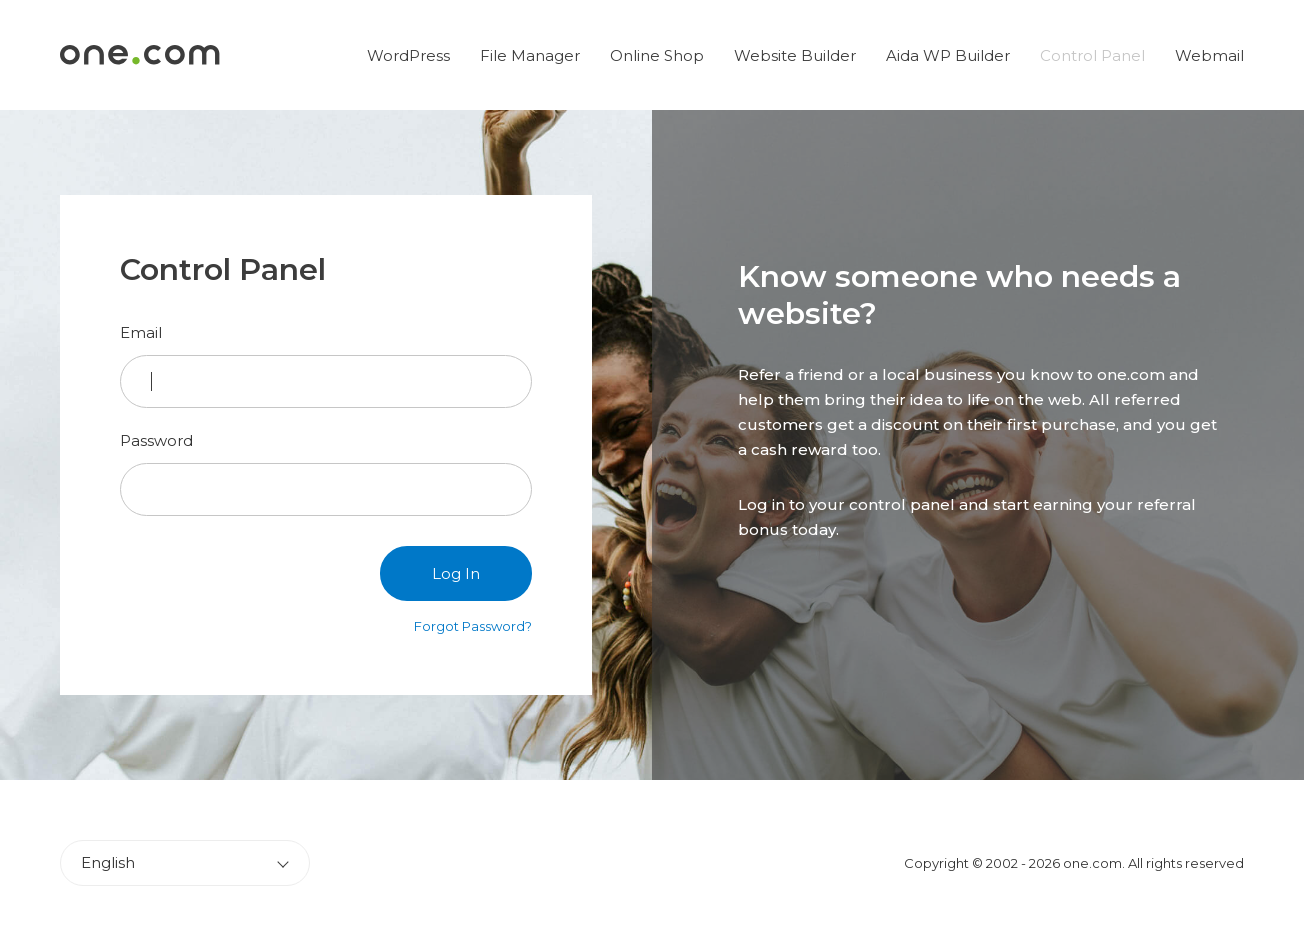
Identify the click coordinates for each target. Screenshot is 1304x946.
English (108, 862)
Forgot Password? (473, 626)
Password (156, 440)
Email (141, 332)
